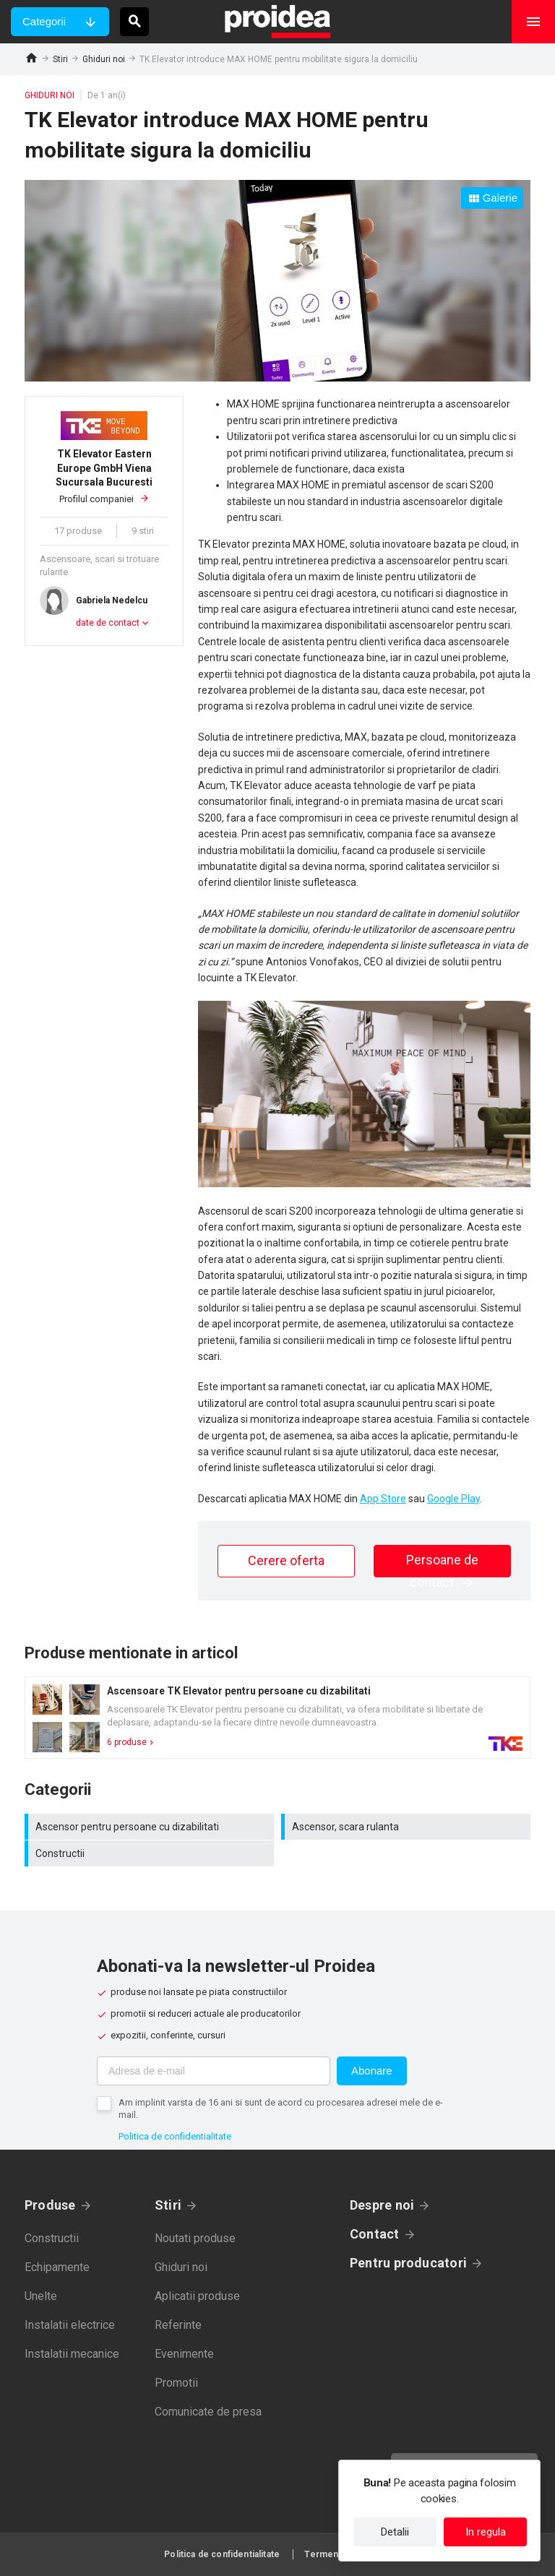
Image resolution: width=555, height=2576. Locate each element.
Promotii (176, 2383)
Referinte (178, 2325)
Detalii (395, 2531)
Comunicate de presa (208, 2411)
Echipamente (57, 2267)
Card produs (277, 1717)
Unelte (41, 2296)
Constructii (151, 1853)
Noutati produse (195, 2238)
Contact (375, 2233)
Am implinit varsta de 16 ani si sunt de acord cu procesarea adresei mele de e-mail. (281, 2108)
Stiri (60, 59)
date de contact (107, 623)
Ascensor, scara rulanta (407, 1827)
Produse (50, 2205)
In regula (485, 2531)
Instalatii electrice (70, 2325)
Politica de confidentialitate (175, 2136)
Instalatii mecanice (72, 2354)
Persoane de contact (442, 1564)
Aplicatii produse (197, 2296)
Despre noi (382, 2205)
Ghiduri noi (103, 59)
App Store (383, 1498)
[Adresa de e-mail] (213, 2070)
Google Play (453, 1498)
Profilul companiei (104, 475)
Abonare (371, 2070)
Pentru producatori (408, 2262)
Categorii (44, 21)
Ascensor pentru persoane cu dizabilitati (151, 1827)
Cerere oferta (286, 1560)
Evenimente (184, 2354)
